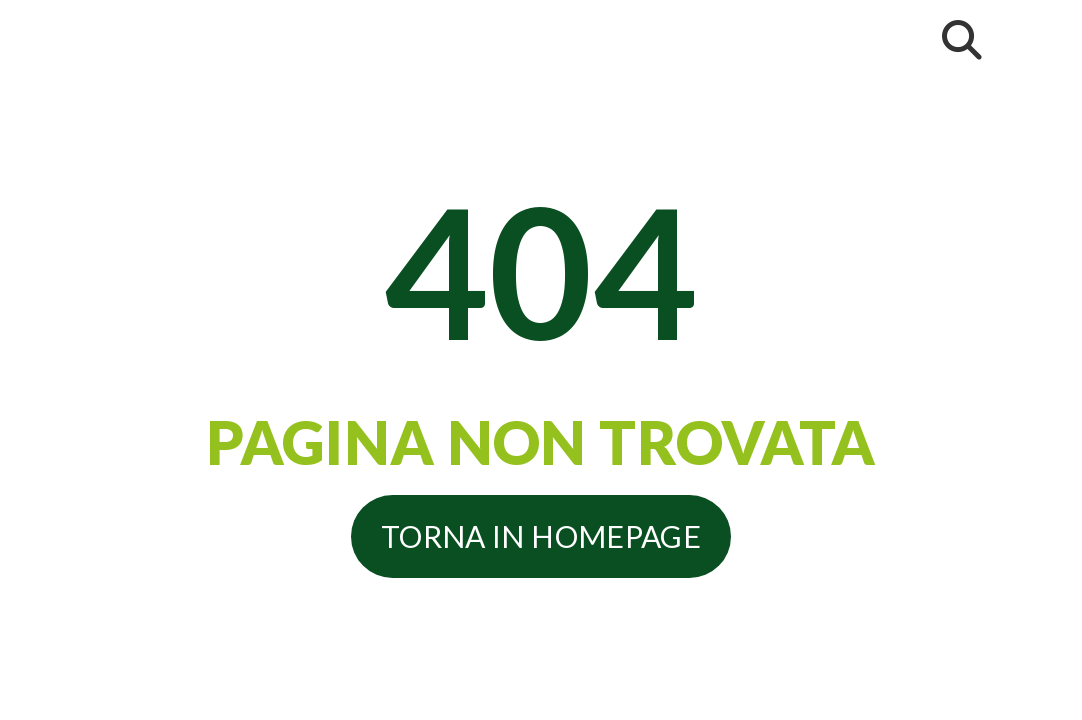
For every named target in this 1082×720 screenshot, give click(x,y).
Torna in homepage (541, 536)
